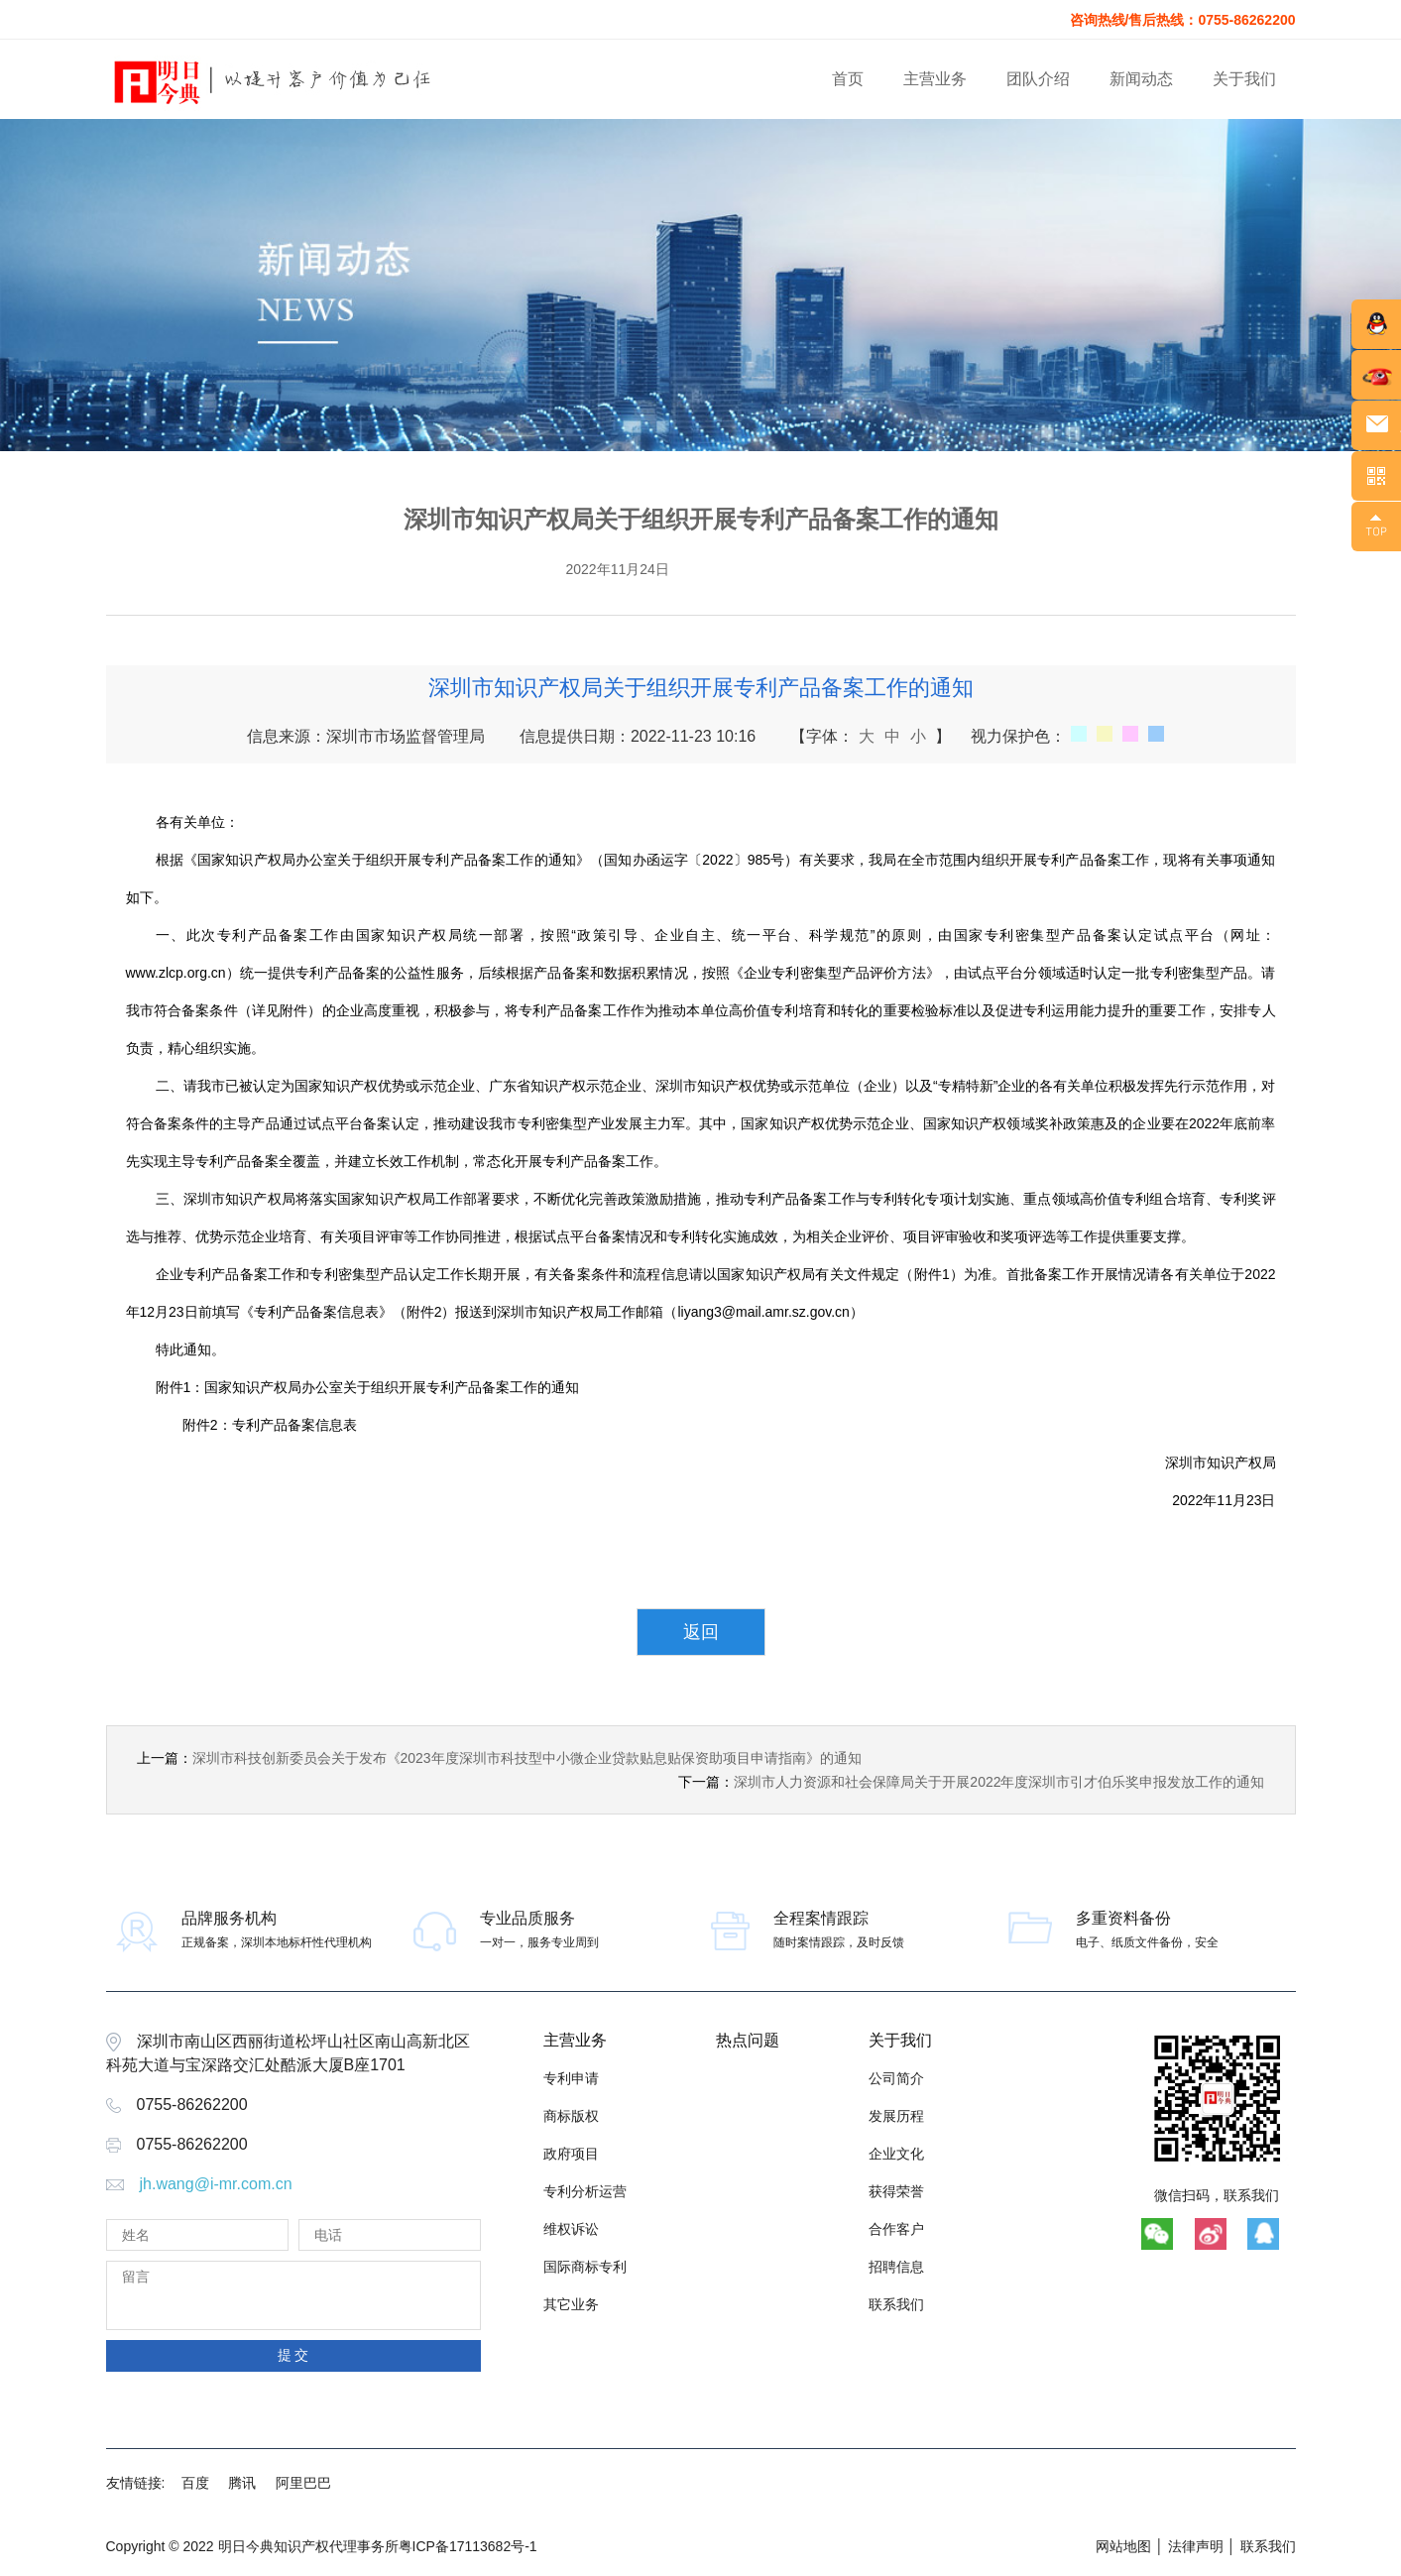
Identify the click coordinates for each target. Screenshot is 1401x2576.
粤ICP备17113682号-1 (468, 2546)
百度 (195, 2483)
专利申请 (571, 2078)
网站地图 (1123, 2546)
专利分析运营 (585, 2191)
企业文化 (896, 2154)
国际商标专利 (585, 2267)
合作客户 (896, 2229)
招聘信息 (896, 2267)
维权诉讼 (571, 2229)
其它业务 (571, 2304)
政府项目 (571, 2154)
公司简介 (896, 2078)
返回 (701, 1632)
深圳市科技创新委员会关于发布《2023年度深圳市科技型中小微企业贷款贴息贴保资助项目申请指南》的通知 (527, 1758)
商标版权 (571, 2116)
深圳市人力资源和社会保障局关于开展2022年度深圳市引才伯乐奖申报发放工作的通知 (999, 1782)
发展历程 (896, 2116)
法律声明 (1196, 2546)
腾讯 (242, 2483)
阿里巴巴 (303, 2483)
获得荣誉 (896, 2191)
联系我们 (896, 2304)
